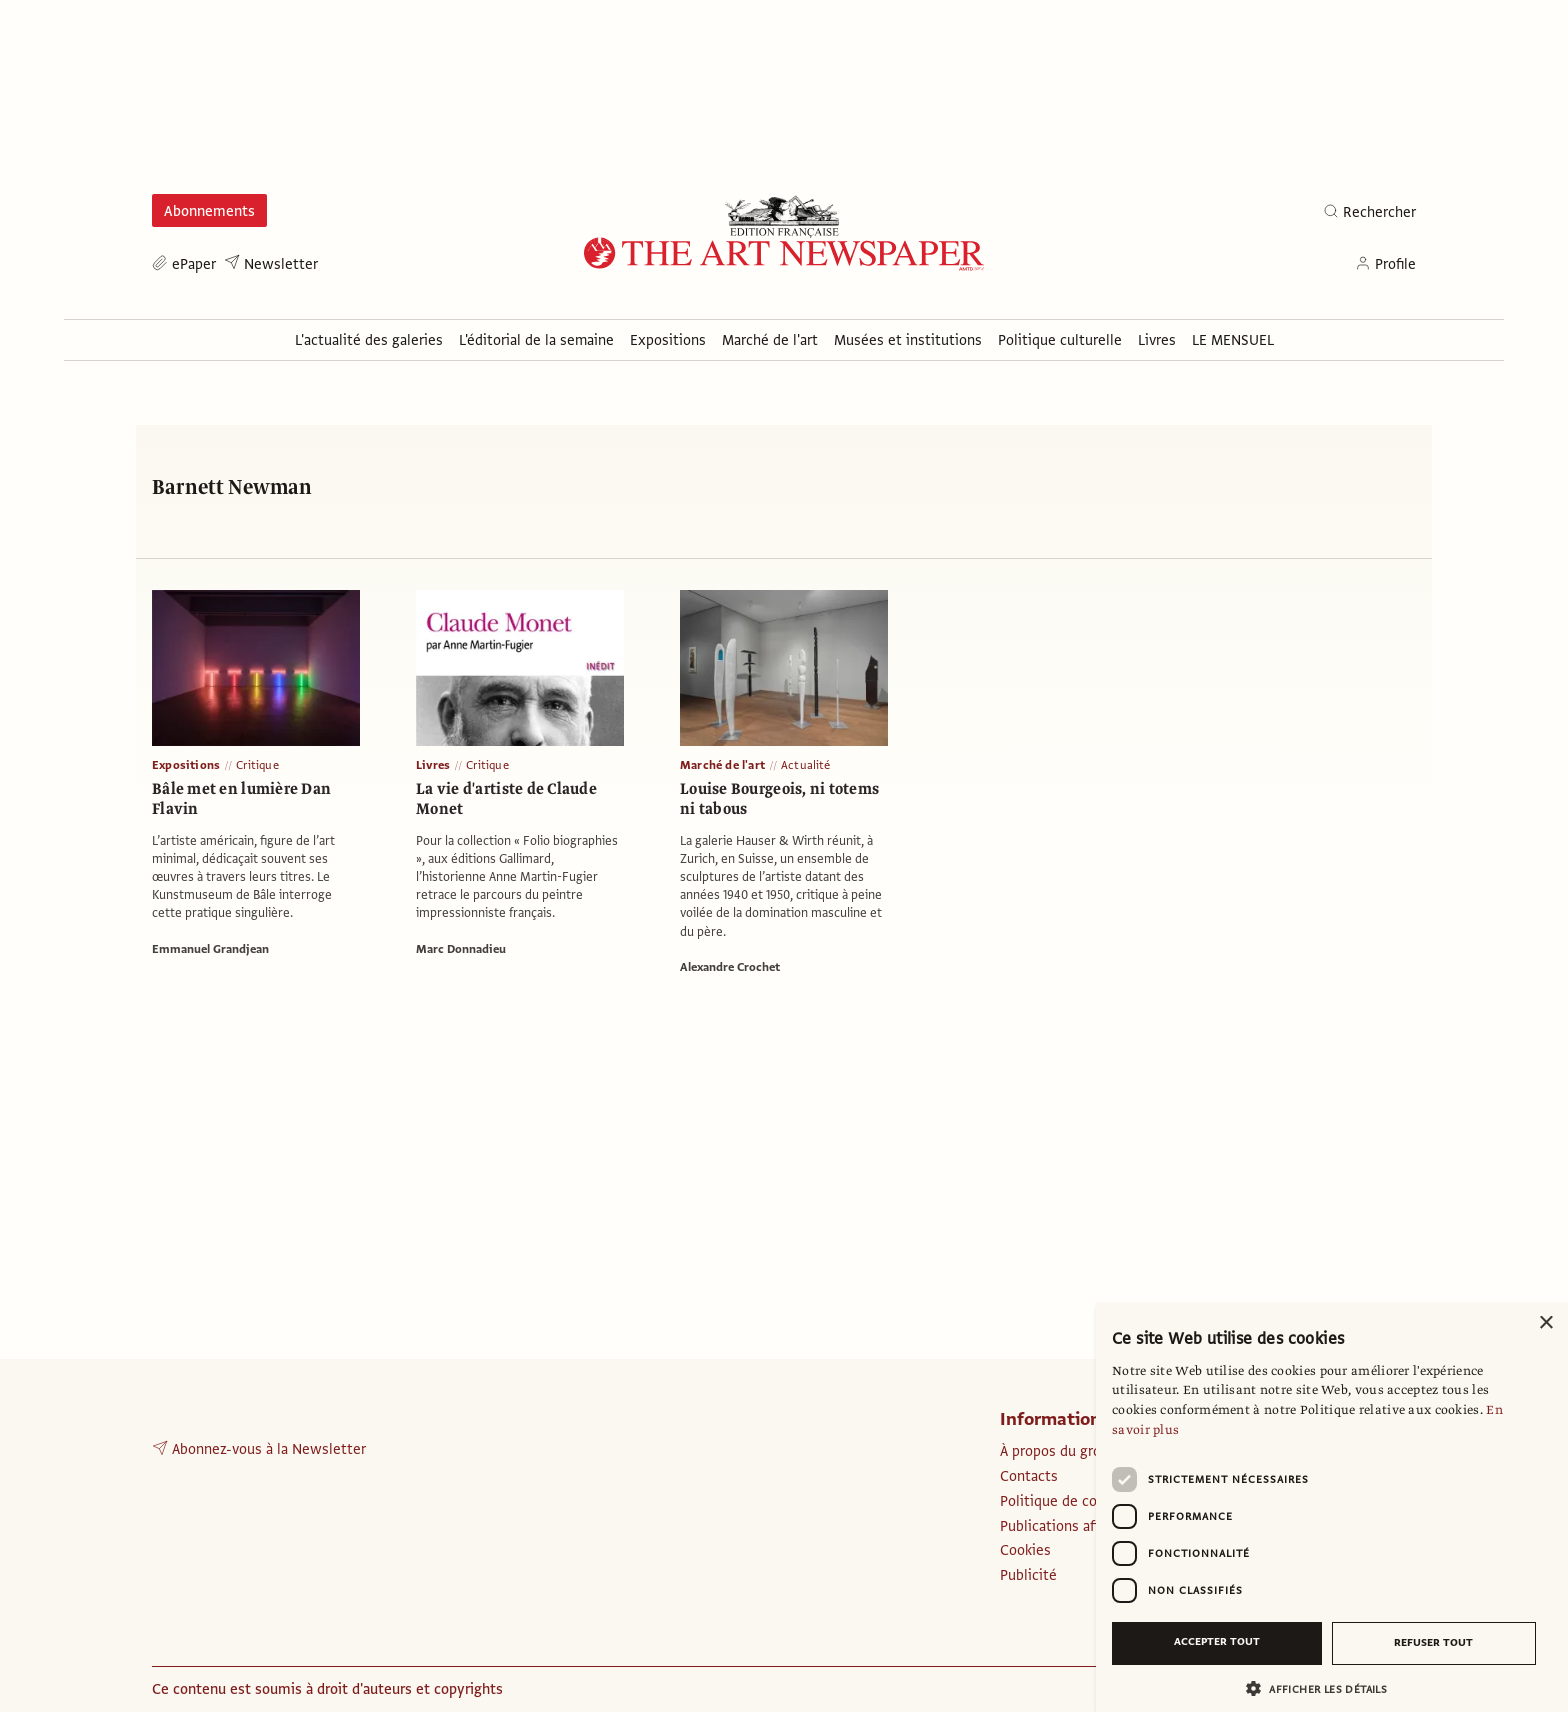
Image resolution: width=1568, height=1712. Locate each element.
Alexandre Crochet (730, 967)
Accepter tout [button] (1217, 1641)
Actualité (806, 765)
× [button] (1545, 1323)
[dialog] (1332, 1507)
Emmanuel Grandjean (210, 949)
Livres (433, 765)
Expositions (186, 765)
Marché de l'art (722, 765)
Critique (257, 765)
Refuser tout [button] (1433, 1642)
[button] (1324, 1688)
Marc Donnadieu (461, 949)
